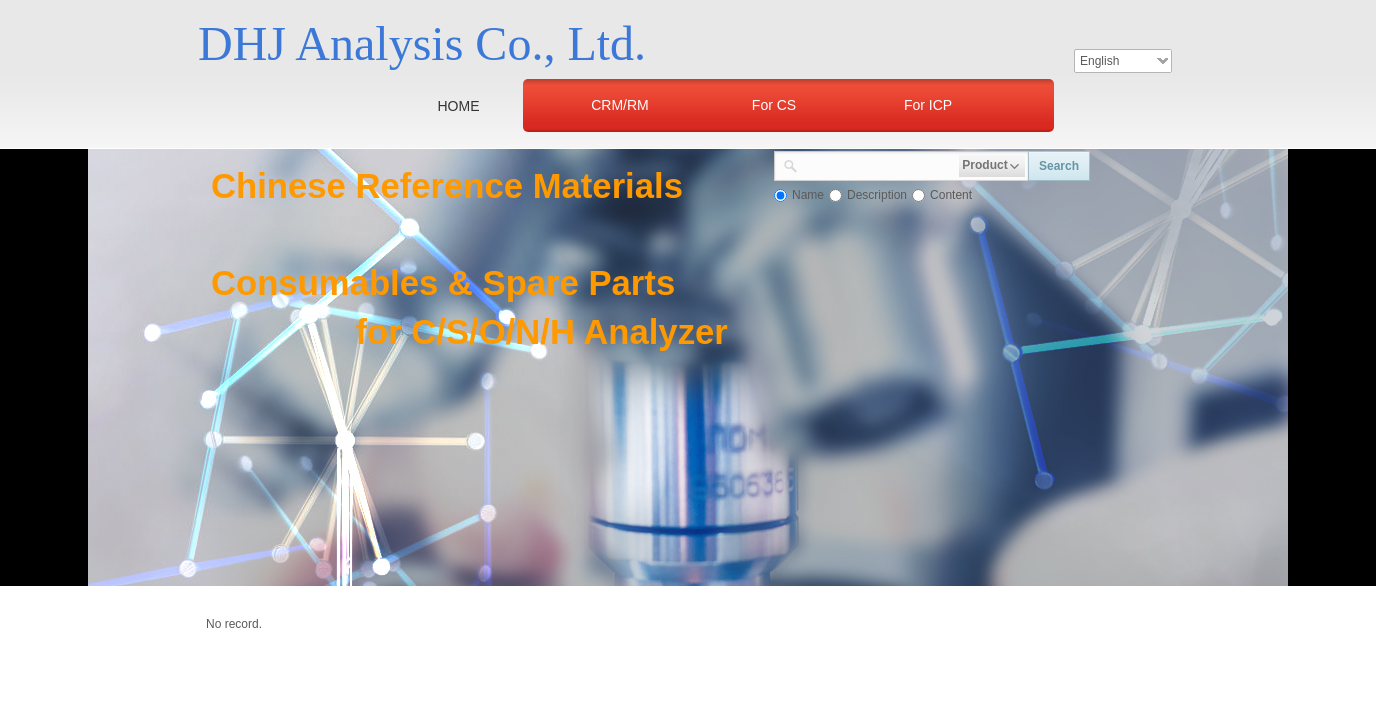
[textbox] (878, 164)
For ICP (928, 105)
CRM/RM (620, 105)
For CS (774, 105)
